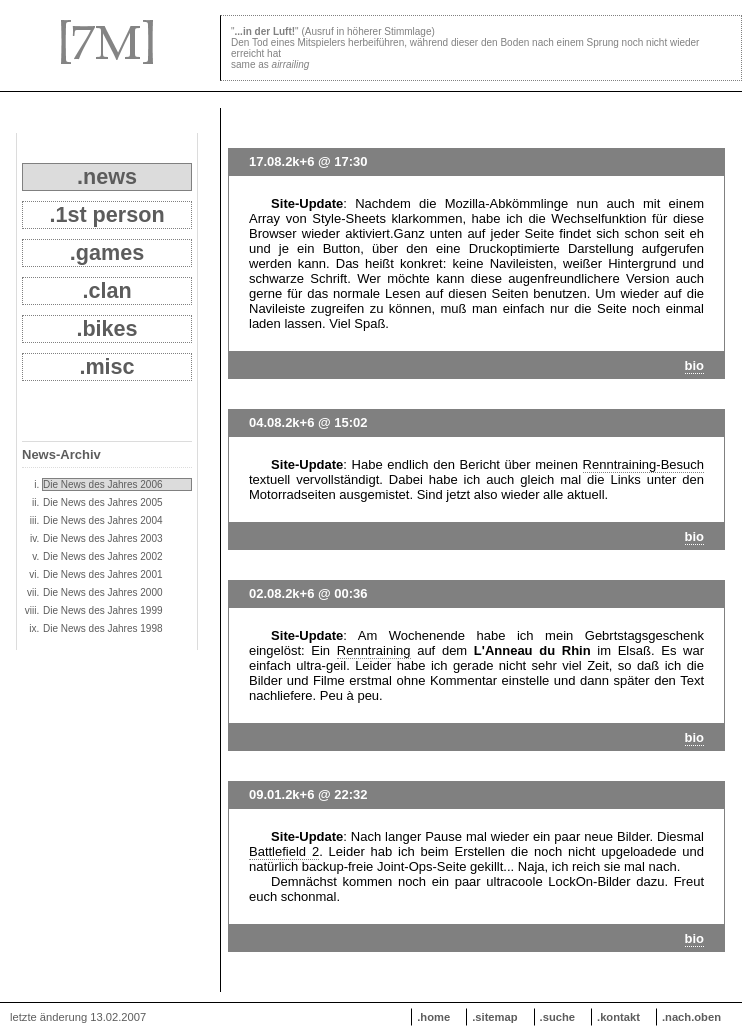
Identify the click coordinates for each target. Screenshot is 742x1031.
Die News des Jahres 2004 (103, 520)
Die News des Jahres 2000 (103, 592)
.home (433, 1017)
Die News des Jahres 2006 (103, 484)
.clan (106, 290)
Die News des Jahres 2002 (103, 556)
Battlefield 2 (284, 851)
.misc (106, 366)
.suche (557, 1017)
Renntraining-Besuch (643, 464)
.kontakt (618, 1017)
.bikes (106, 328)
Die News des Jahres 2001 (103, 574)
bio (695, 365)
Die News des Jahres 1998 (103, 628)
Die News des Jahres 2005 (103, 502)
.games (107, 252)
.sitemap (494, 1017)
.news (107, 176)
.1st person (106, 214)
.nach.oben (691, 1017)
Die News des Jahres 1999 (103, 610)
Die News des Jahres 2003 (103, 538)
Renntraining (374, 650)
